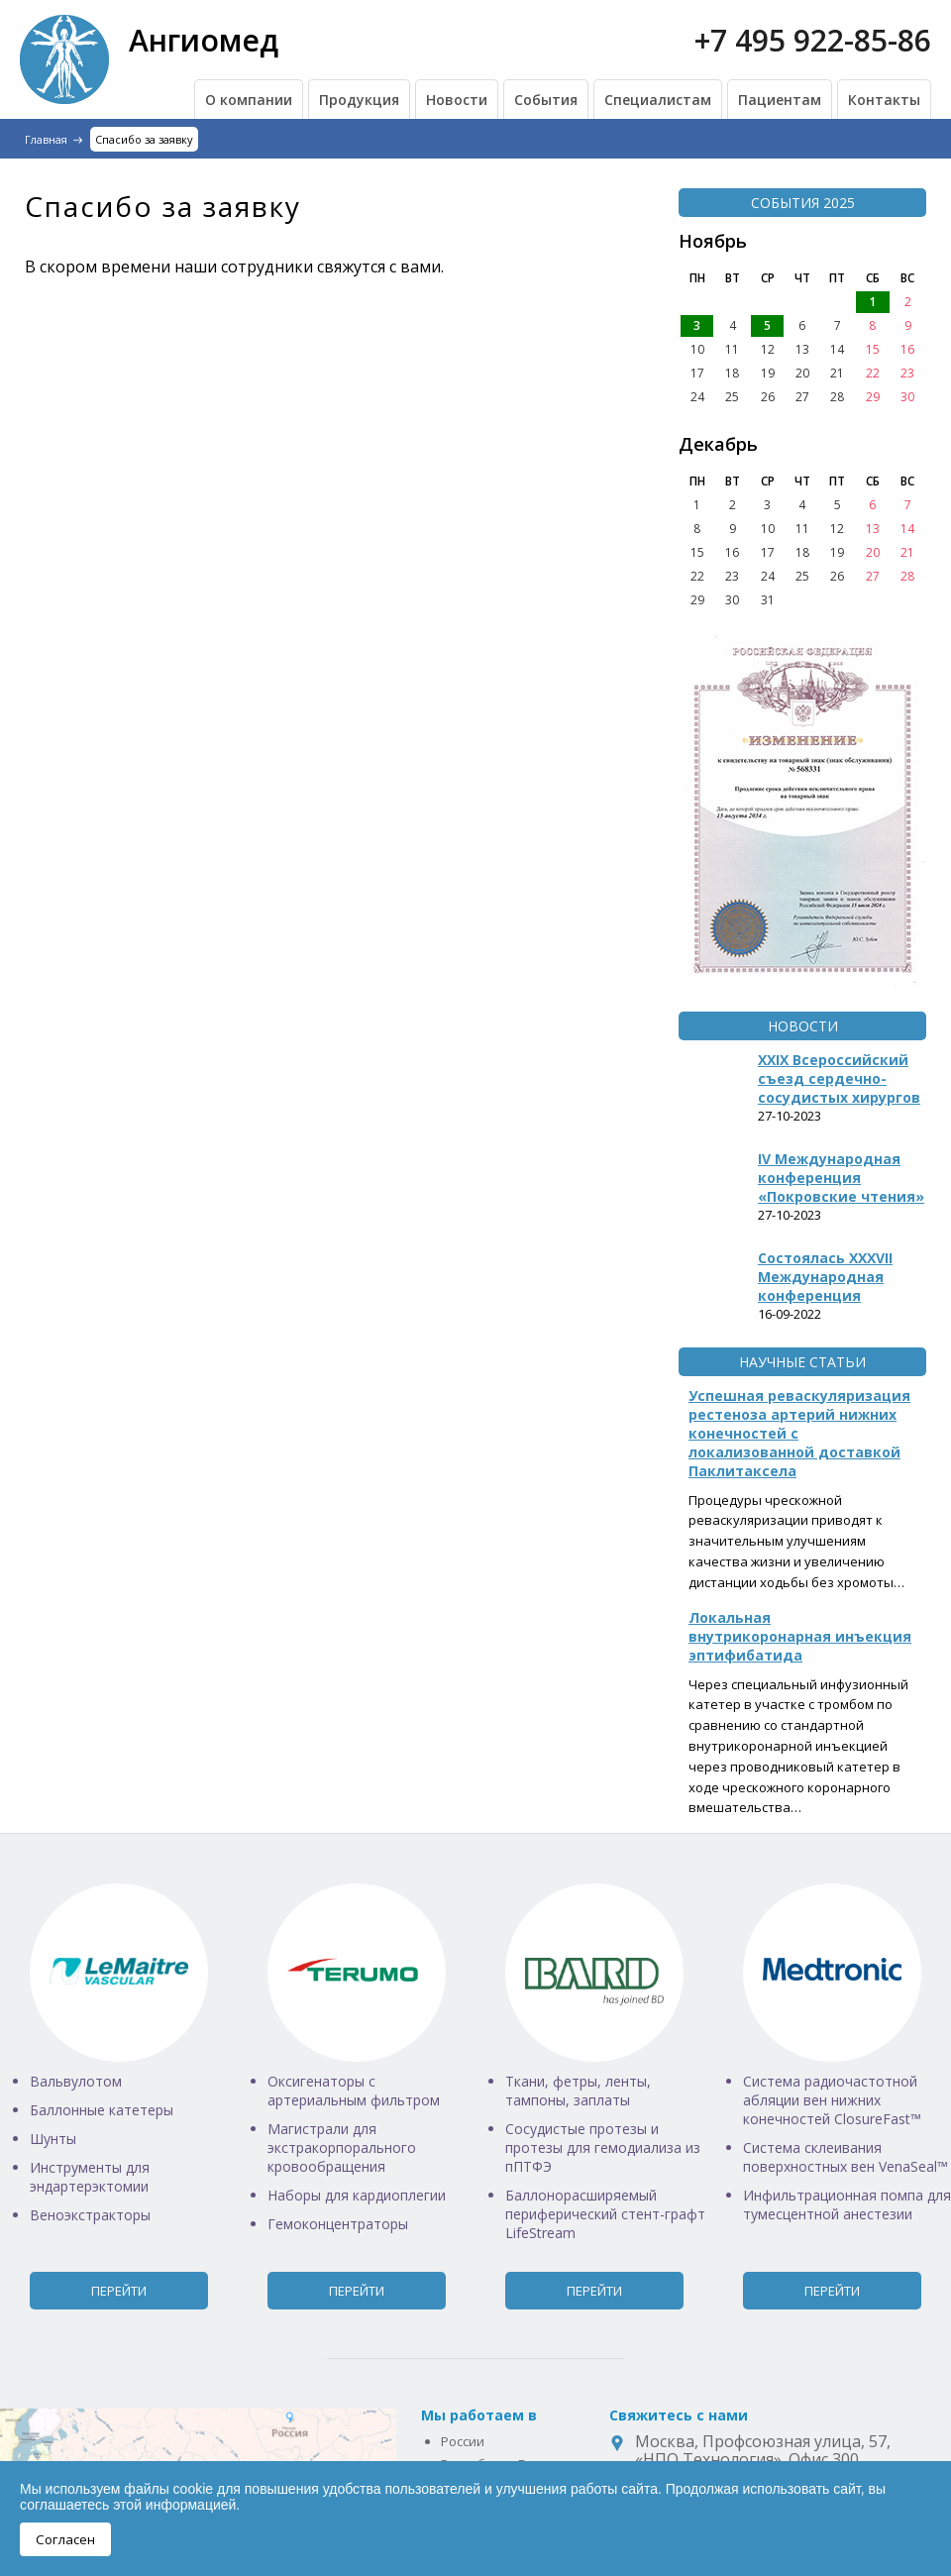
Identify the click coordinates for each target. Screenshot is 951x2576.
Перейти (119, 2291)
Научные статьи (802, 1361)
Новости (456, 99)
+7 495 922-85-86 (812, 40)
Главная (46, 139)
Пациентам (779, 99)
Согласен (65, 2539)
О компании (248, 99)
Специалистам (657, 99)
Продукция (359, 99)
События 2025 (803, 202)
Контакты (884, 99)
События (546, 99)
